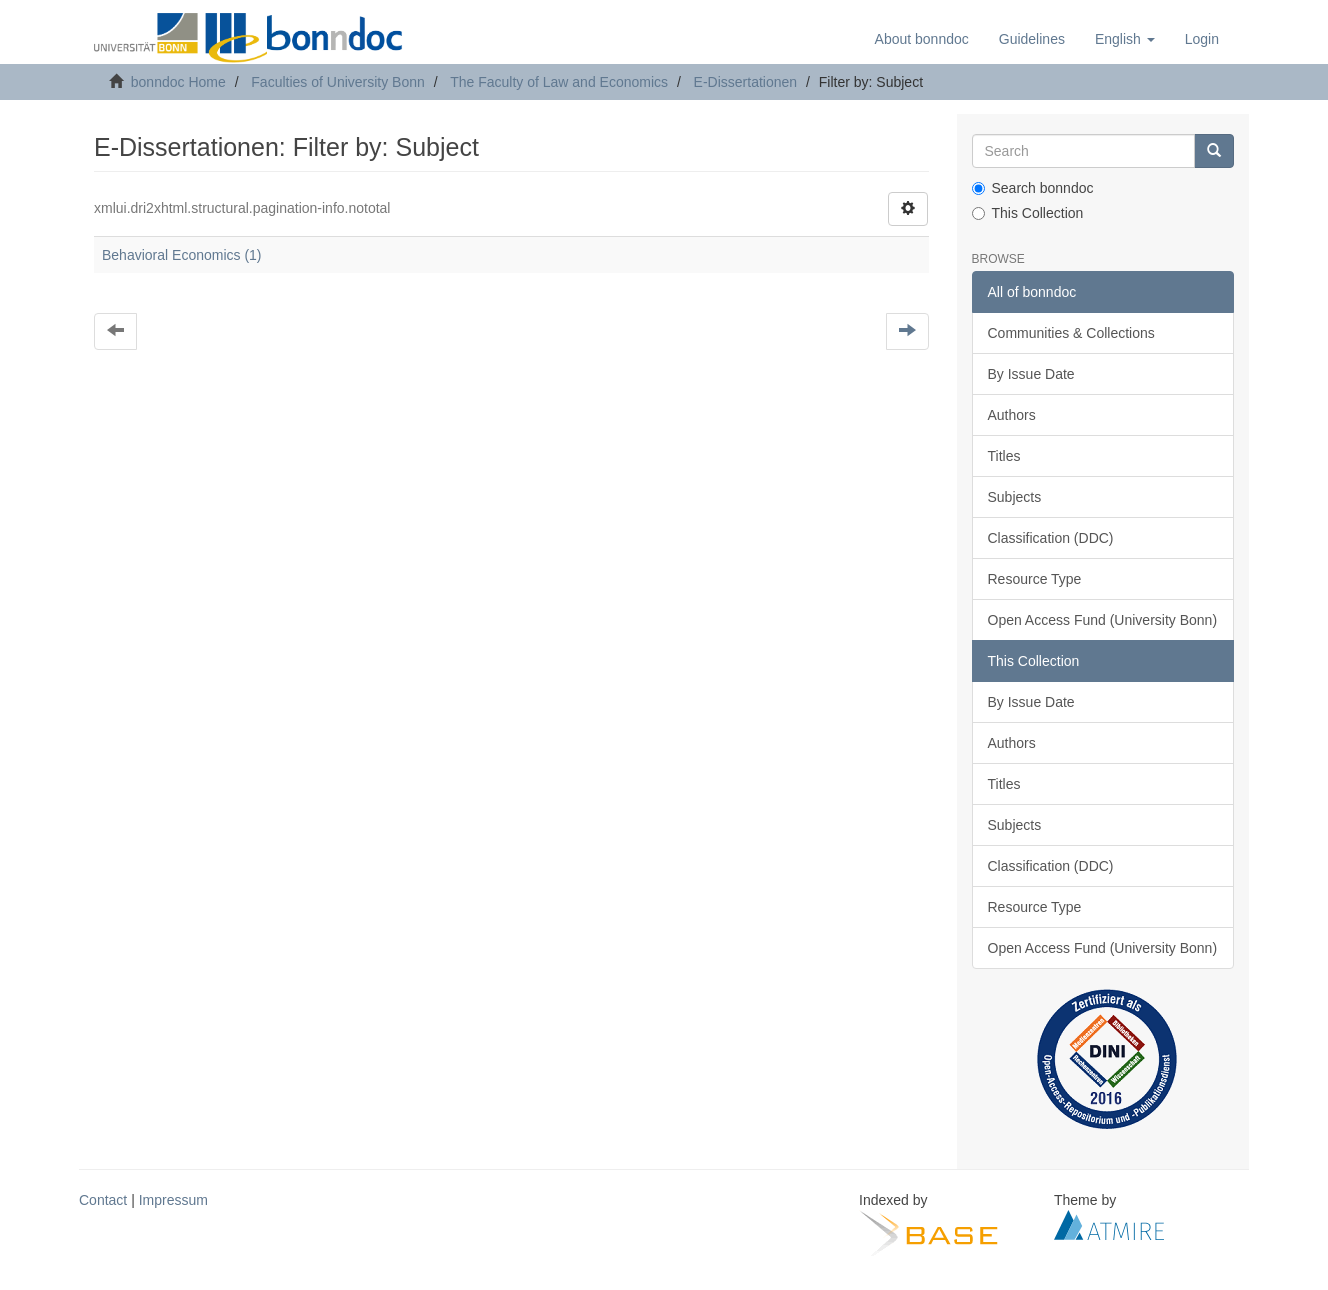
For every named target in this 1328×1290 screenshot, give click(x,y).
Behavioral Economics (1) (182, 255)
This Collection (1028, 213)
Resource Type (1035, 579)
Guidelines (1032, 39)
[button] (1125, 39)
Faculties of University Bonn (338, 82)
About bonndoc (922, 39)
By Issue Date (1031, 374)
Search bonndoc (1033, 188)
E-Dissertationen (746, 82)
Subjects (1015, 497)
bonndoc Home (178, 82)
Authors (1012, 415)
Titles (1004, 456)
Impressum (173, 1200)
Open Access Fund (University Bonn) (1103, 620)
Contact (103, 1200)
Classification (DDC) (1051, 538)
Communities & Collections (1071, 333)
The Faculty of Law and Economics (559, 82)
